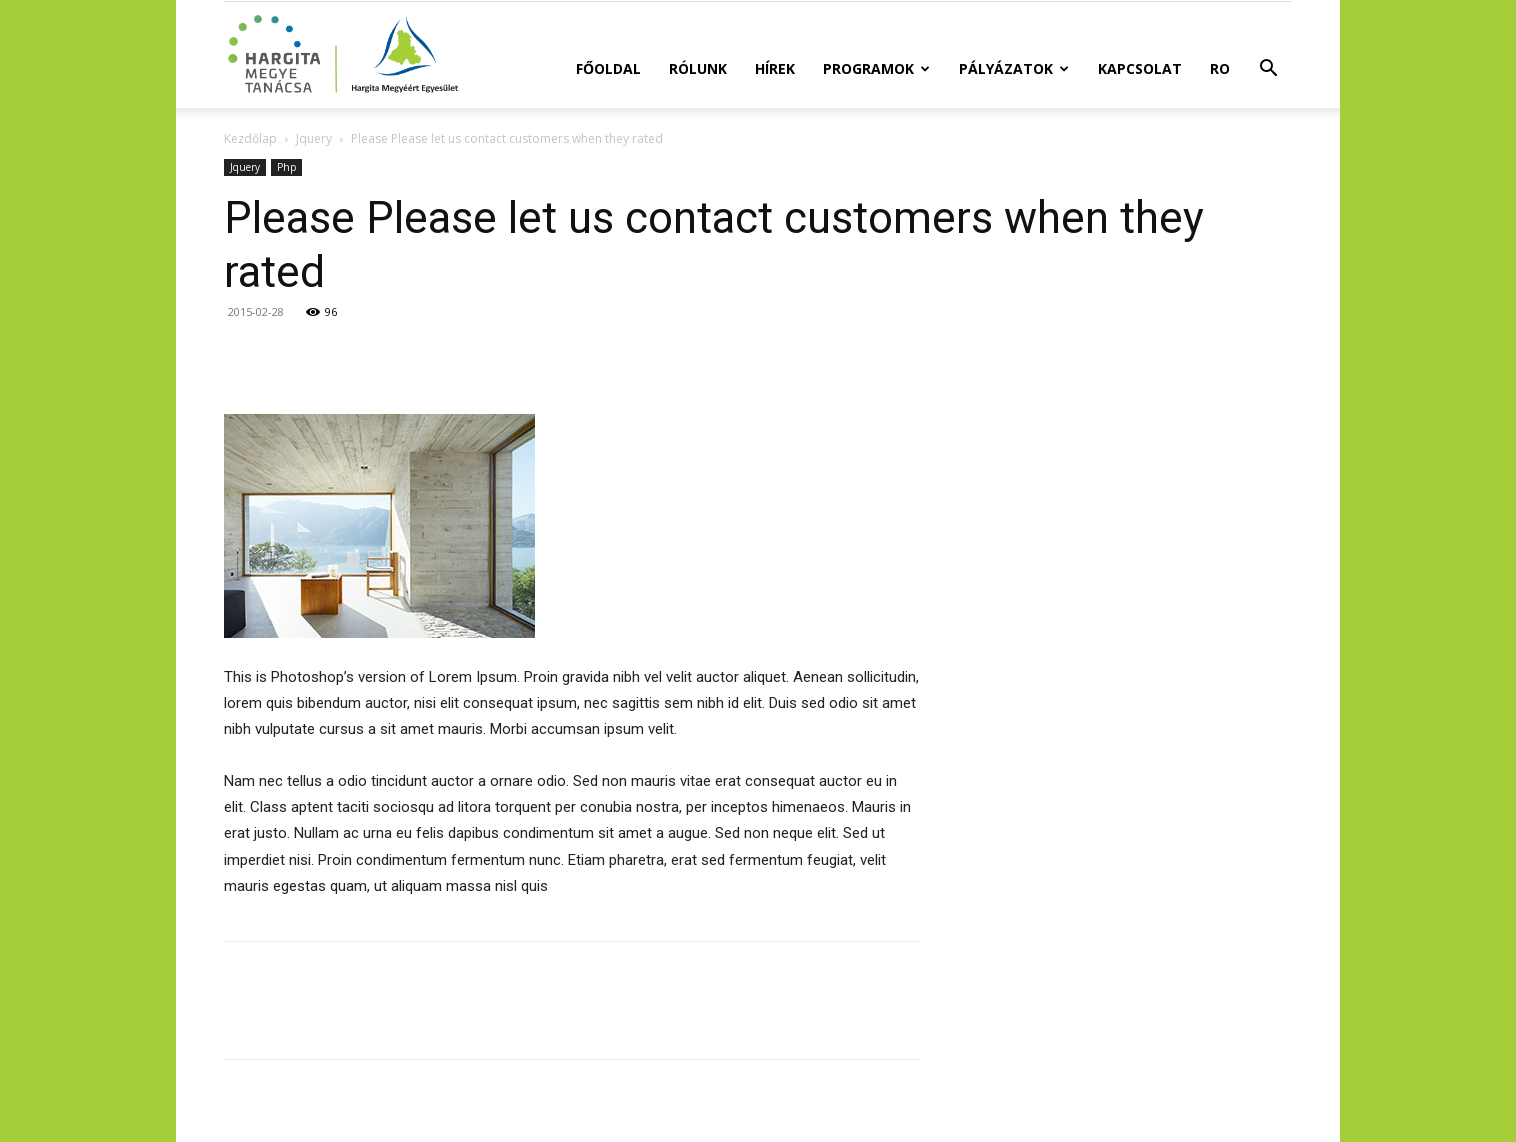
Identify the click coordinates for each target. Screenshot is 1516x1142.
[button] (1268, 70)
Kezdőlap (250, 138)
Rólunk (698, 68)
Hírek (775, 68)
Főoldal (608, 68)
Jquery (314, 138)
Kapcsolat (1140, 68)
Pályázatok (1014, 68)
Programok (876, 68)
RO (1220, 68)
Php (286, 167)
